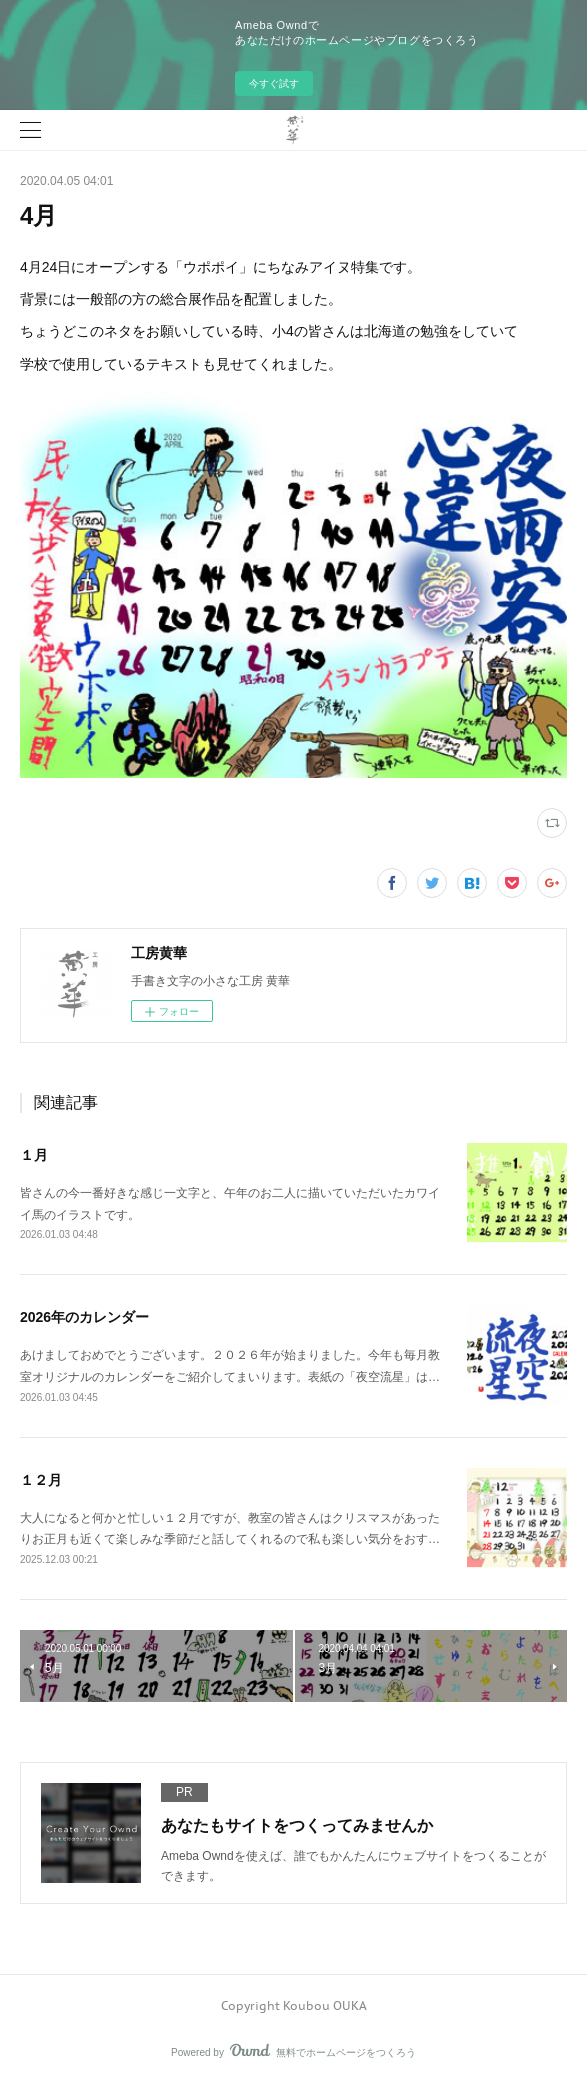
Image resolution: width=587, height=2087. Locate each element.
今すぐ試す (274, 83)
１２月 (41, 1480)
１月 (34, 1155)
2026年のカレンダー (84, 1317)
